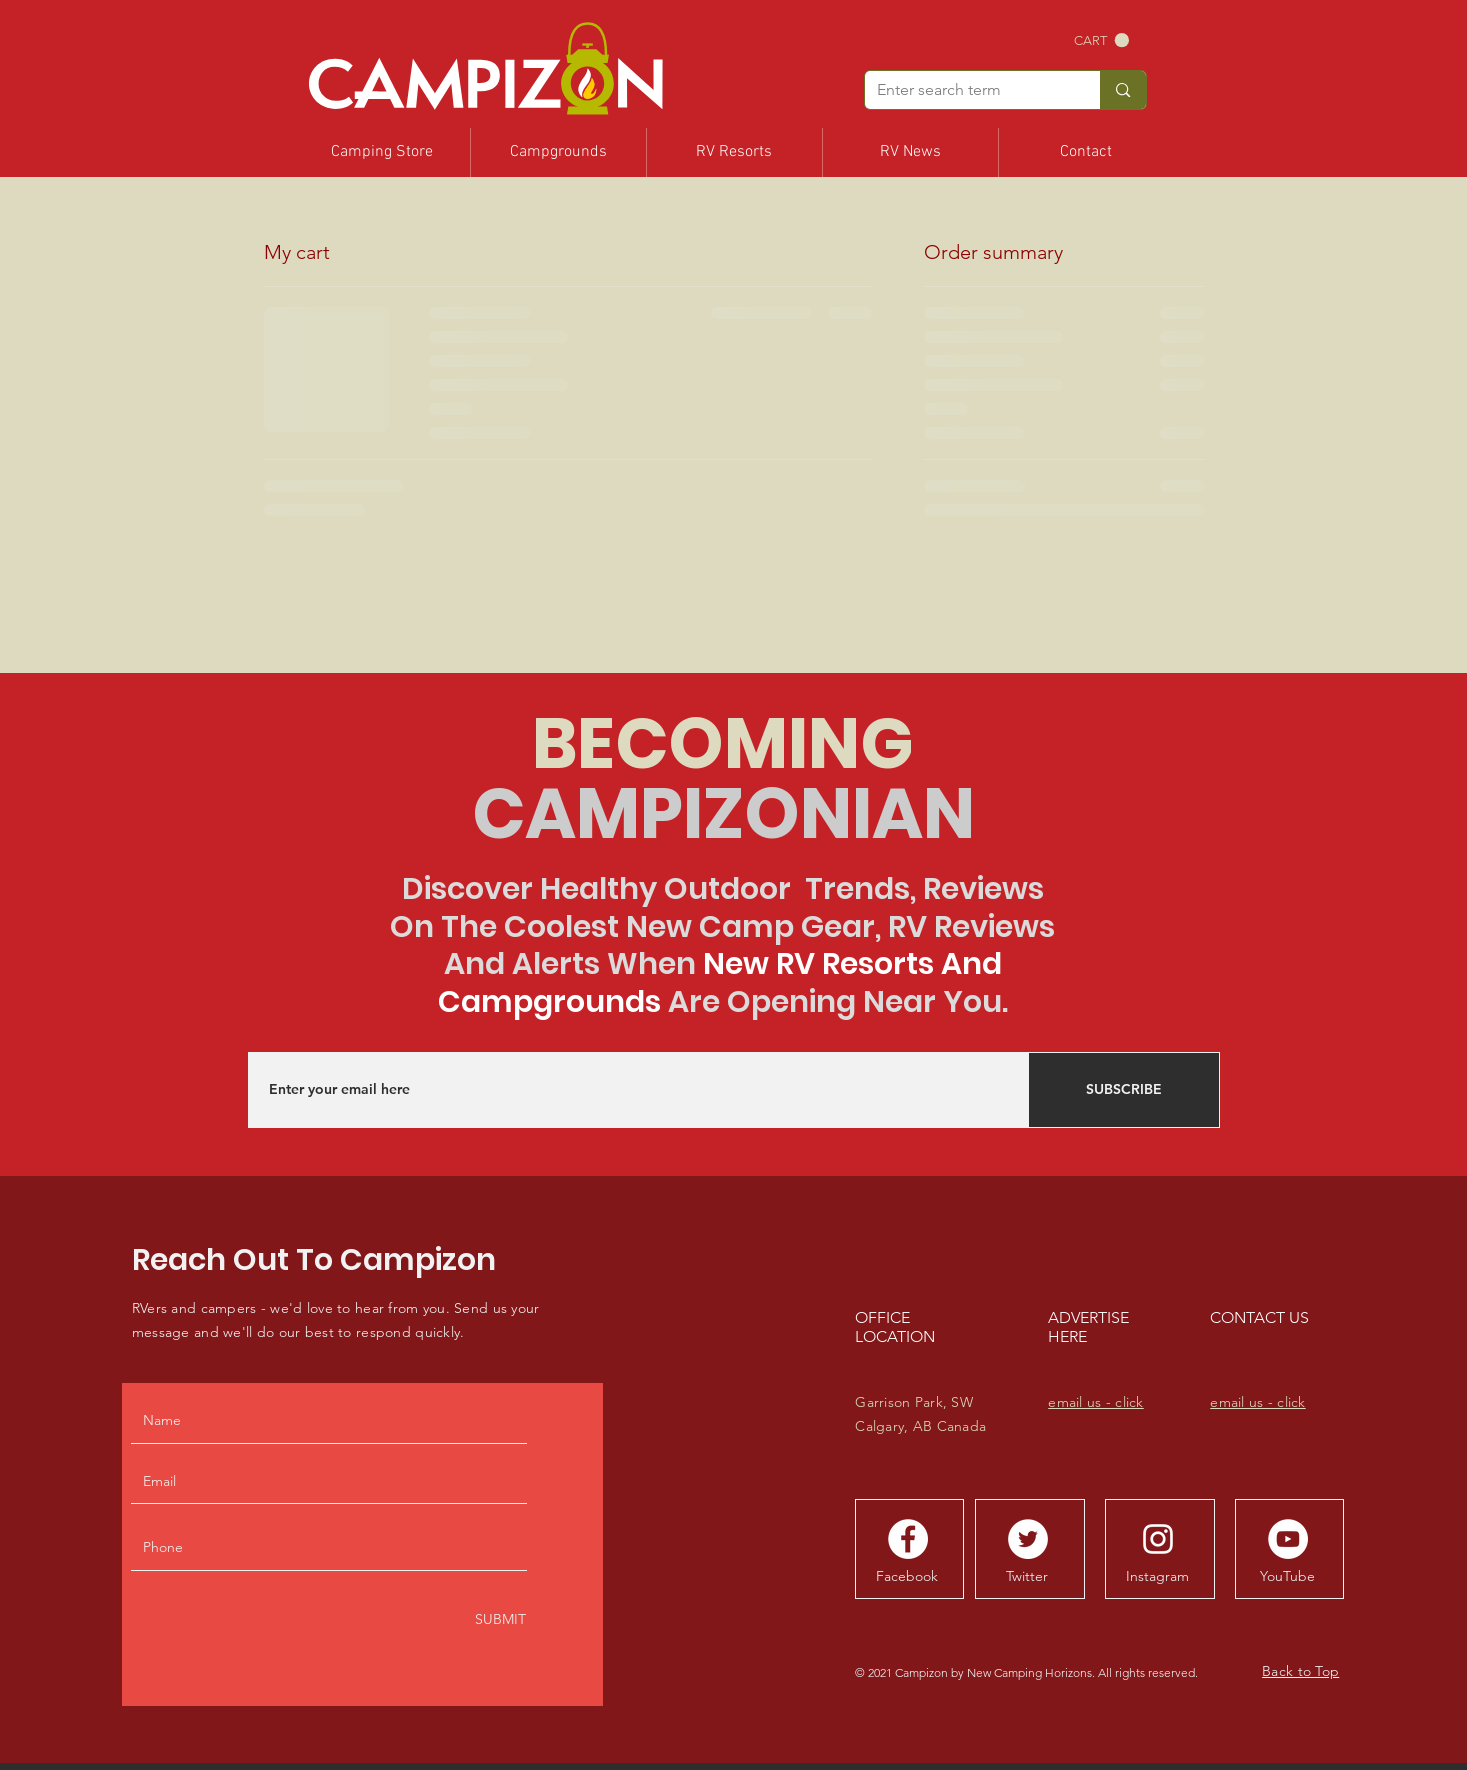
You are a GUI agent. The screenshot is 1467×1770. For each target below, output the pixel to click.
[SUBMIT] (498, 1620)
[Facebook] (907, 1576)
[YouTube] (1287, 1576)
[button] (1101, 40)
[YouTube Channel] (1288, 1539)
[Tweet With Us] (1028, 1539)
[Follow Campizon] (908, 1539)
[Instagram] (1157, 1576)
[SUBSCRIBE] (1124, 1090)
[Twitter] (1027, 1576)
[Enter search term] (968, 90)
